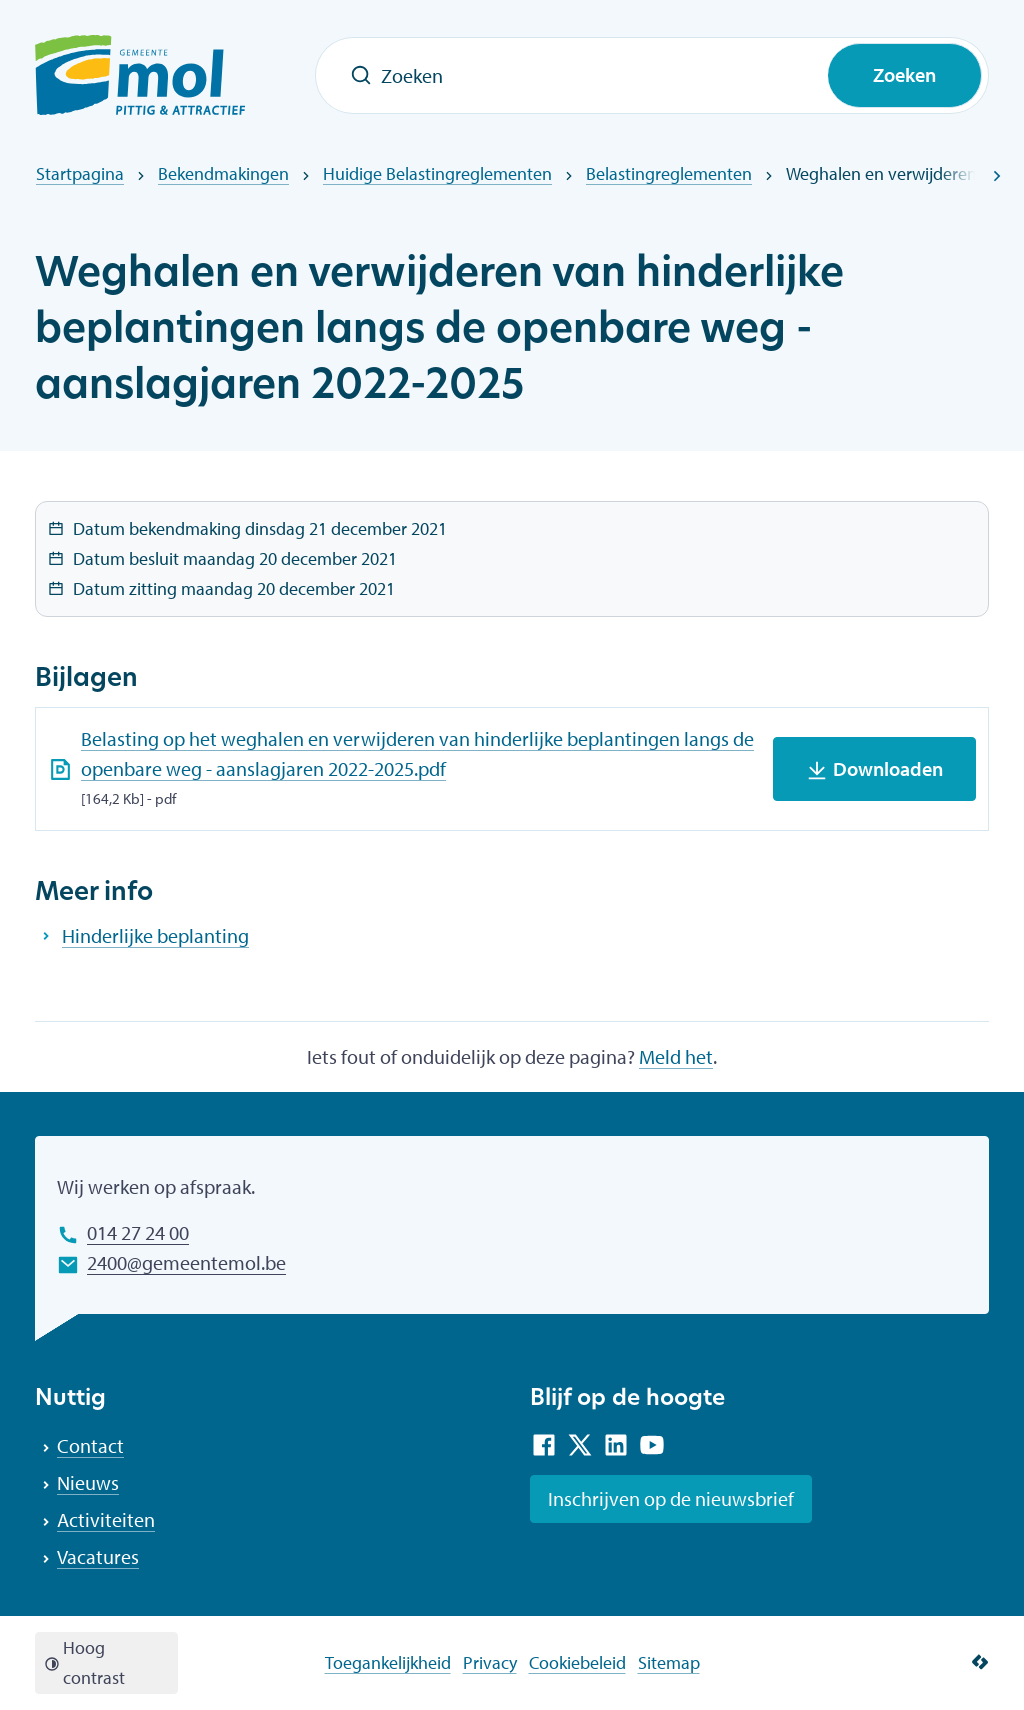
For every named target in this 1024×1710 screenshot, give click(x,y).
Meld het (676, 1056)
